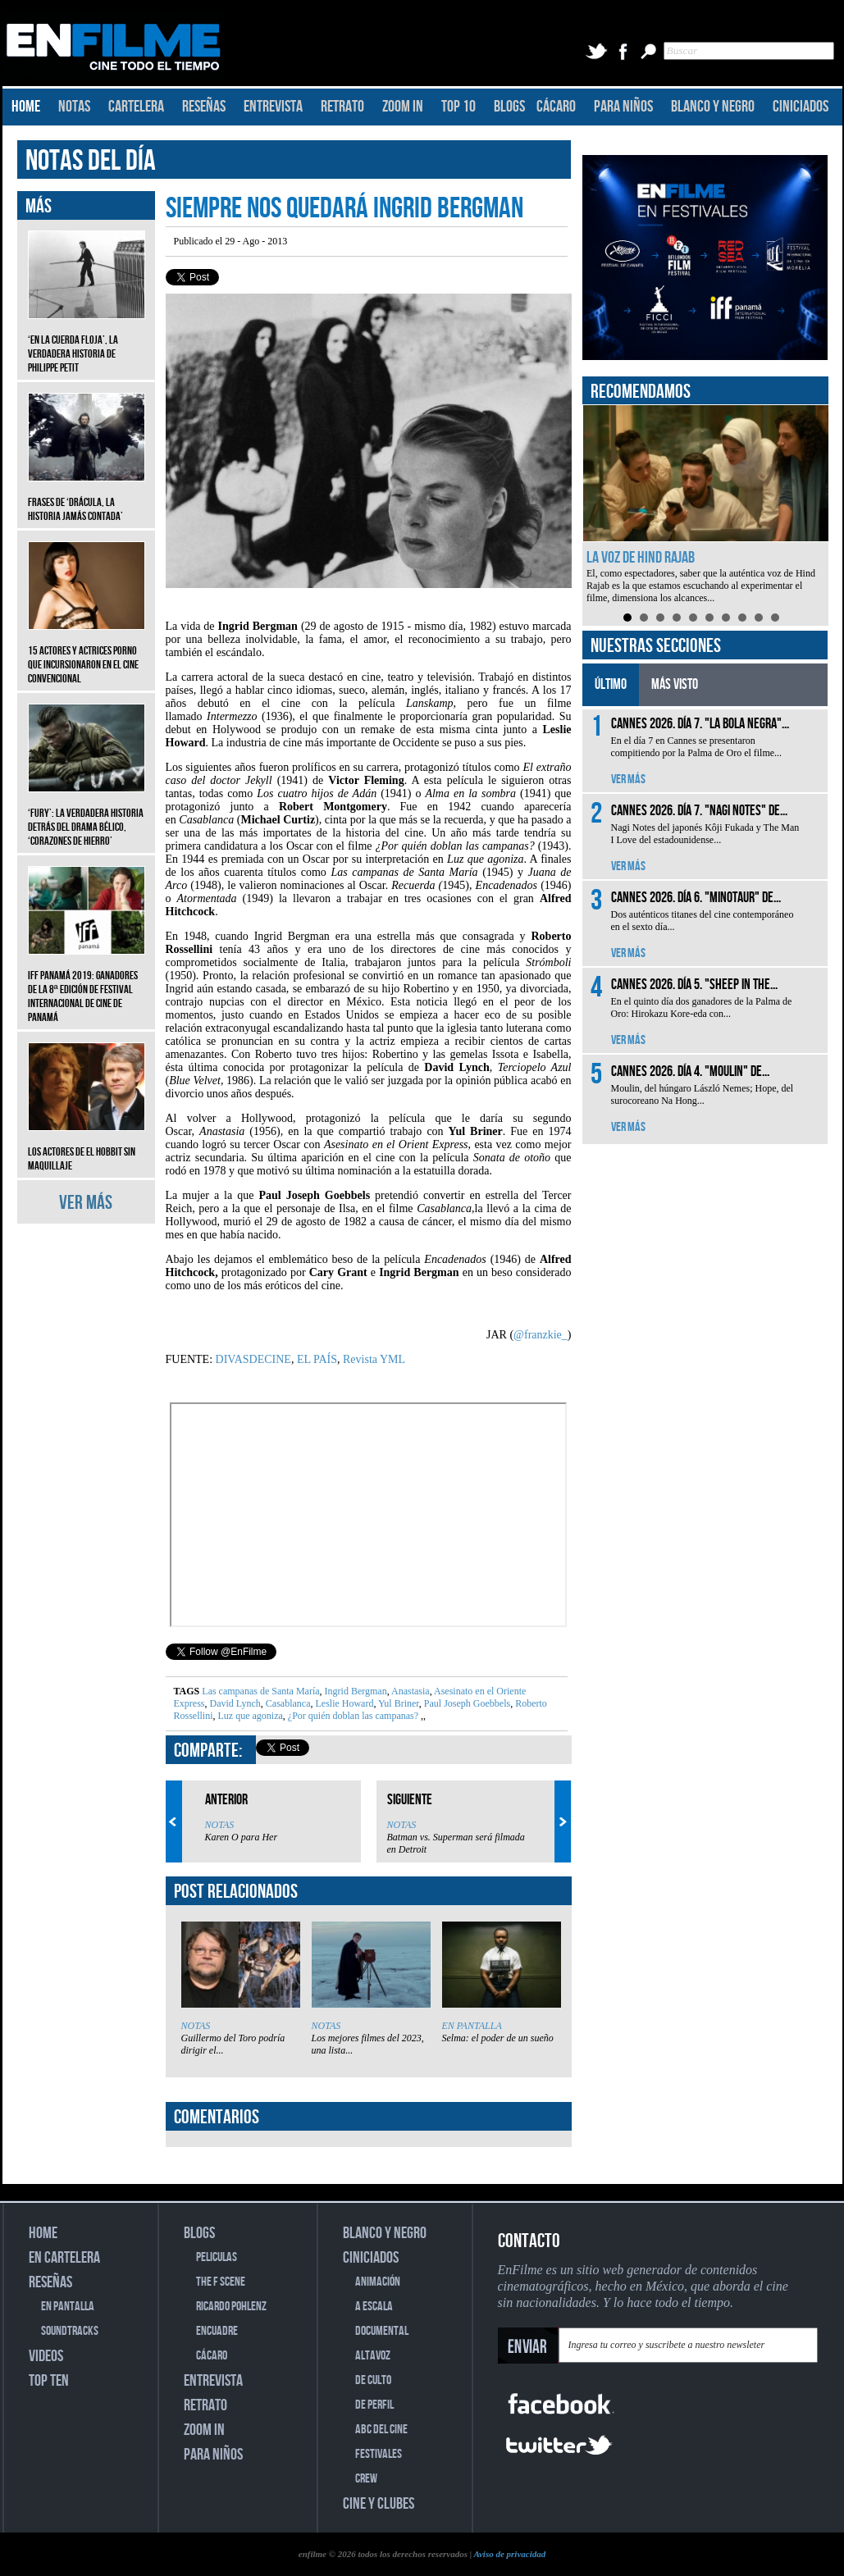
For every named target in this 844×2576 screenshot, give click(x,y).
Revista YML (374, 1359)
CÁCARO (556, 106)
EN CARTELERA (64, 2258)
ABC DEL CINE (381, 2429)
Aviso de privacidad (509, 2554)
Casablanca (287, 1703)
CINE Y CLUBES (378, 2504)
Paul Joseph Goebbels (466, 1703)
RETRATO (342, 106)
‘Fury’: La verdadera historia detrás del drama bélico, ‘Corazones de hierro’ (86, 815)
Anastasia (410, 1691)
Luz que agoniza (249, 1715)
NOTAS (74, 106)
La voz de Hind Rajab (640, 558)
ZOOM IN (402, 106)
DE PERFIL (374, 2405)
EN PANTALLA (472, 2025)
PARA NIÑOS (623, 106)
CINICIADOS (800, 106)
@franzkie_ (540, 1335)
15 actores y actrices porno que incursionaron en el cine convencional (86, 652)
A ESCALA (374, 2306)
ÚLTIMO (611, 684)
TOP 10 (458, 106)
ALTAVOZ (372, 2356)
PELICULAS (216, 2257)
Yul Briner (397, 1703)
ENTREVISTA (273, 106)
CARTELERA (136, 106)
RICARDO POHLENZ (231, 2306)
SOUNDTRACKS (69, 2331)
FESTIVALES (378, 2454)
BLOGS (509, 106)
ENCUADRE (217, 2331)
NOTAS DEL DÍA (90, 161)
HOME (25, 106)
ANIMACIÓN (377, 2282)
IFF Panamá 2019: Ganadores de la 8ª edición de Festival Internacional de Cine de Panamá (86, 984)
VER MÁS (85, 1203)
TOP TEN (49, 2381)
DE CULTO (373, 2380)
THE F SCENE (220, 2282)
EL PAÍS (317, 1359)
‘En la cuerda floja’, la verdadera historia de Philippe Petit (86, 341)
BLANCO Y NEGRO (713, 106)
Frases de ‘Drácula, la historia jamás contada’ (86, 497)
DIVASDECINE (253, 1359)
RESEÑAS (204, 106)
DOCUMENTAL (381, 2331)
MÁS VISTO (674, 684)
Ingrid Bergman (354, 1691)
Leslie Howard (343, 1703)
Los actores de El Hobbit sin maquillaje (86, 1146)
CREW (366, 2479)
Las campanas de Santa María (260, 1691)
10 (775, 617)
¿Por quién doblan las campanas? (353, 1715)
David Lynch (234, 1703)
